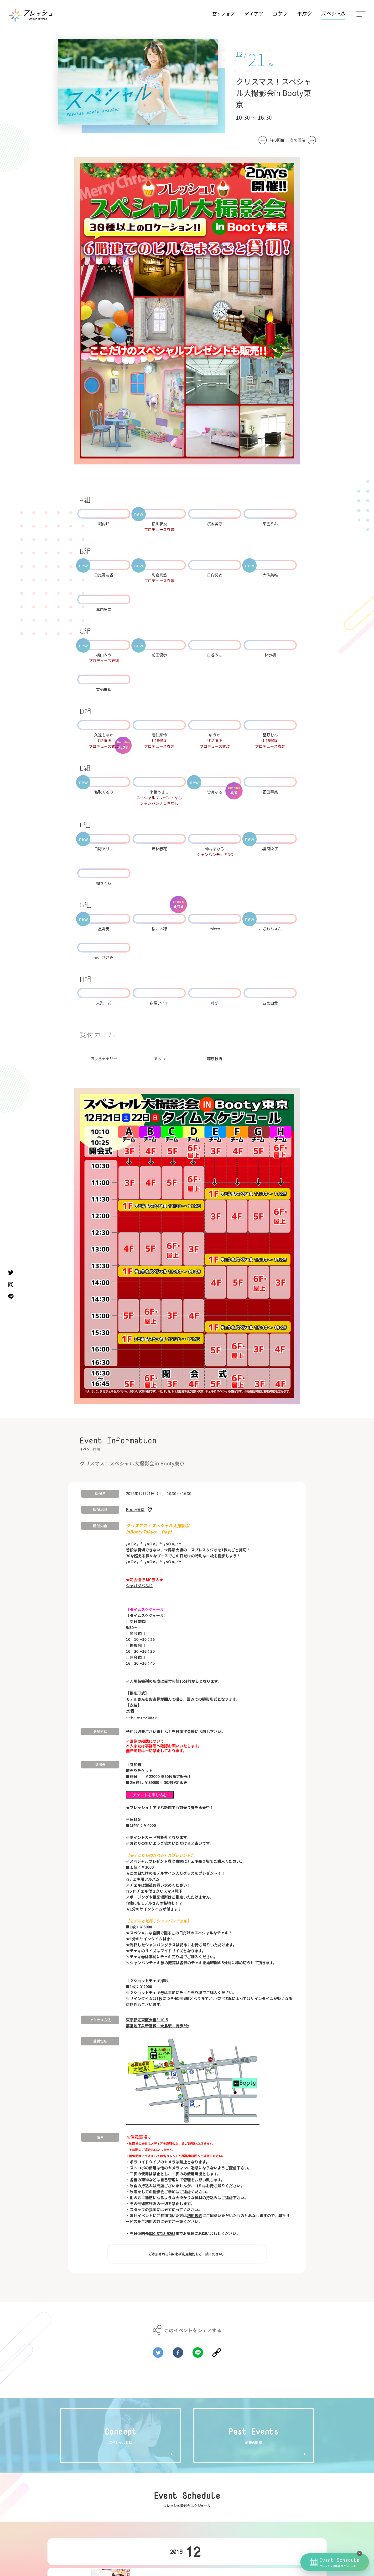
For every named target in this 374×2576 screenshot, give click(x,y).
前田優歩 (159, 655)
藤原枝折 (214, 1058)
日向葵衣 (214, 575)
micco (214, 928)
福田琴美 (270, 792)
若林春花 (159, 849)
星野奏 (103, 928)
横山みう (103, 655)
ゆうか (214, 735)
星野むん (270, 735)
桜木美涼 (214, 524)
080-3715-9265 (162, 2233)
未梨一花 (103, 1003)
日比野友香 (103, 575)
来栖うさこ (159, 792)
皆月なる (214, 792)
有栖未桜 (103, 689)
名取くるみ (103, 792)
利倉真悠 (159, 575)
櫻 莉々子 (270, 849)
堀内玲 (103, 524)
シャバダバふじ (139, 1585)
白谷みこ (214, 655)
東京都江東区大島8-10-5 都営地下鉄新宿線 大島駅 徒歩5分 (157, 2022)
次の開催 (297, 140)
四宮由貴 (270, 1003)
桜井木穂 (159, 928)
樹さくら (103, 883)
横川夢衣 (159, 524)
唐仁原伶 (159, 735)
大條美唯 (270, 575)
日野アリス (103, 849)
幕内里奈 (103, 609)
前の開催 (277, 140)
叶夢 (214, 1003)
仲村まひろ (214, 849)
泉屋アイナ (159, 1003)
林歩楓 (270, 655)
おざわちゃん (270, 928)
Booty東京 (135, 1509)
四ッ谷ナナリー (103, 1058)
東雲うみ (270, 524)
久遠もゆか (103, 735)
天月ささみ (103, 957)
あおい (159, 1058)
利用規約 (188, 2253)
